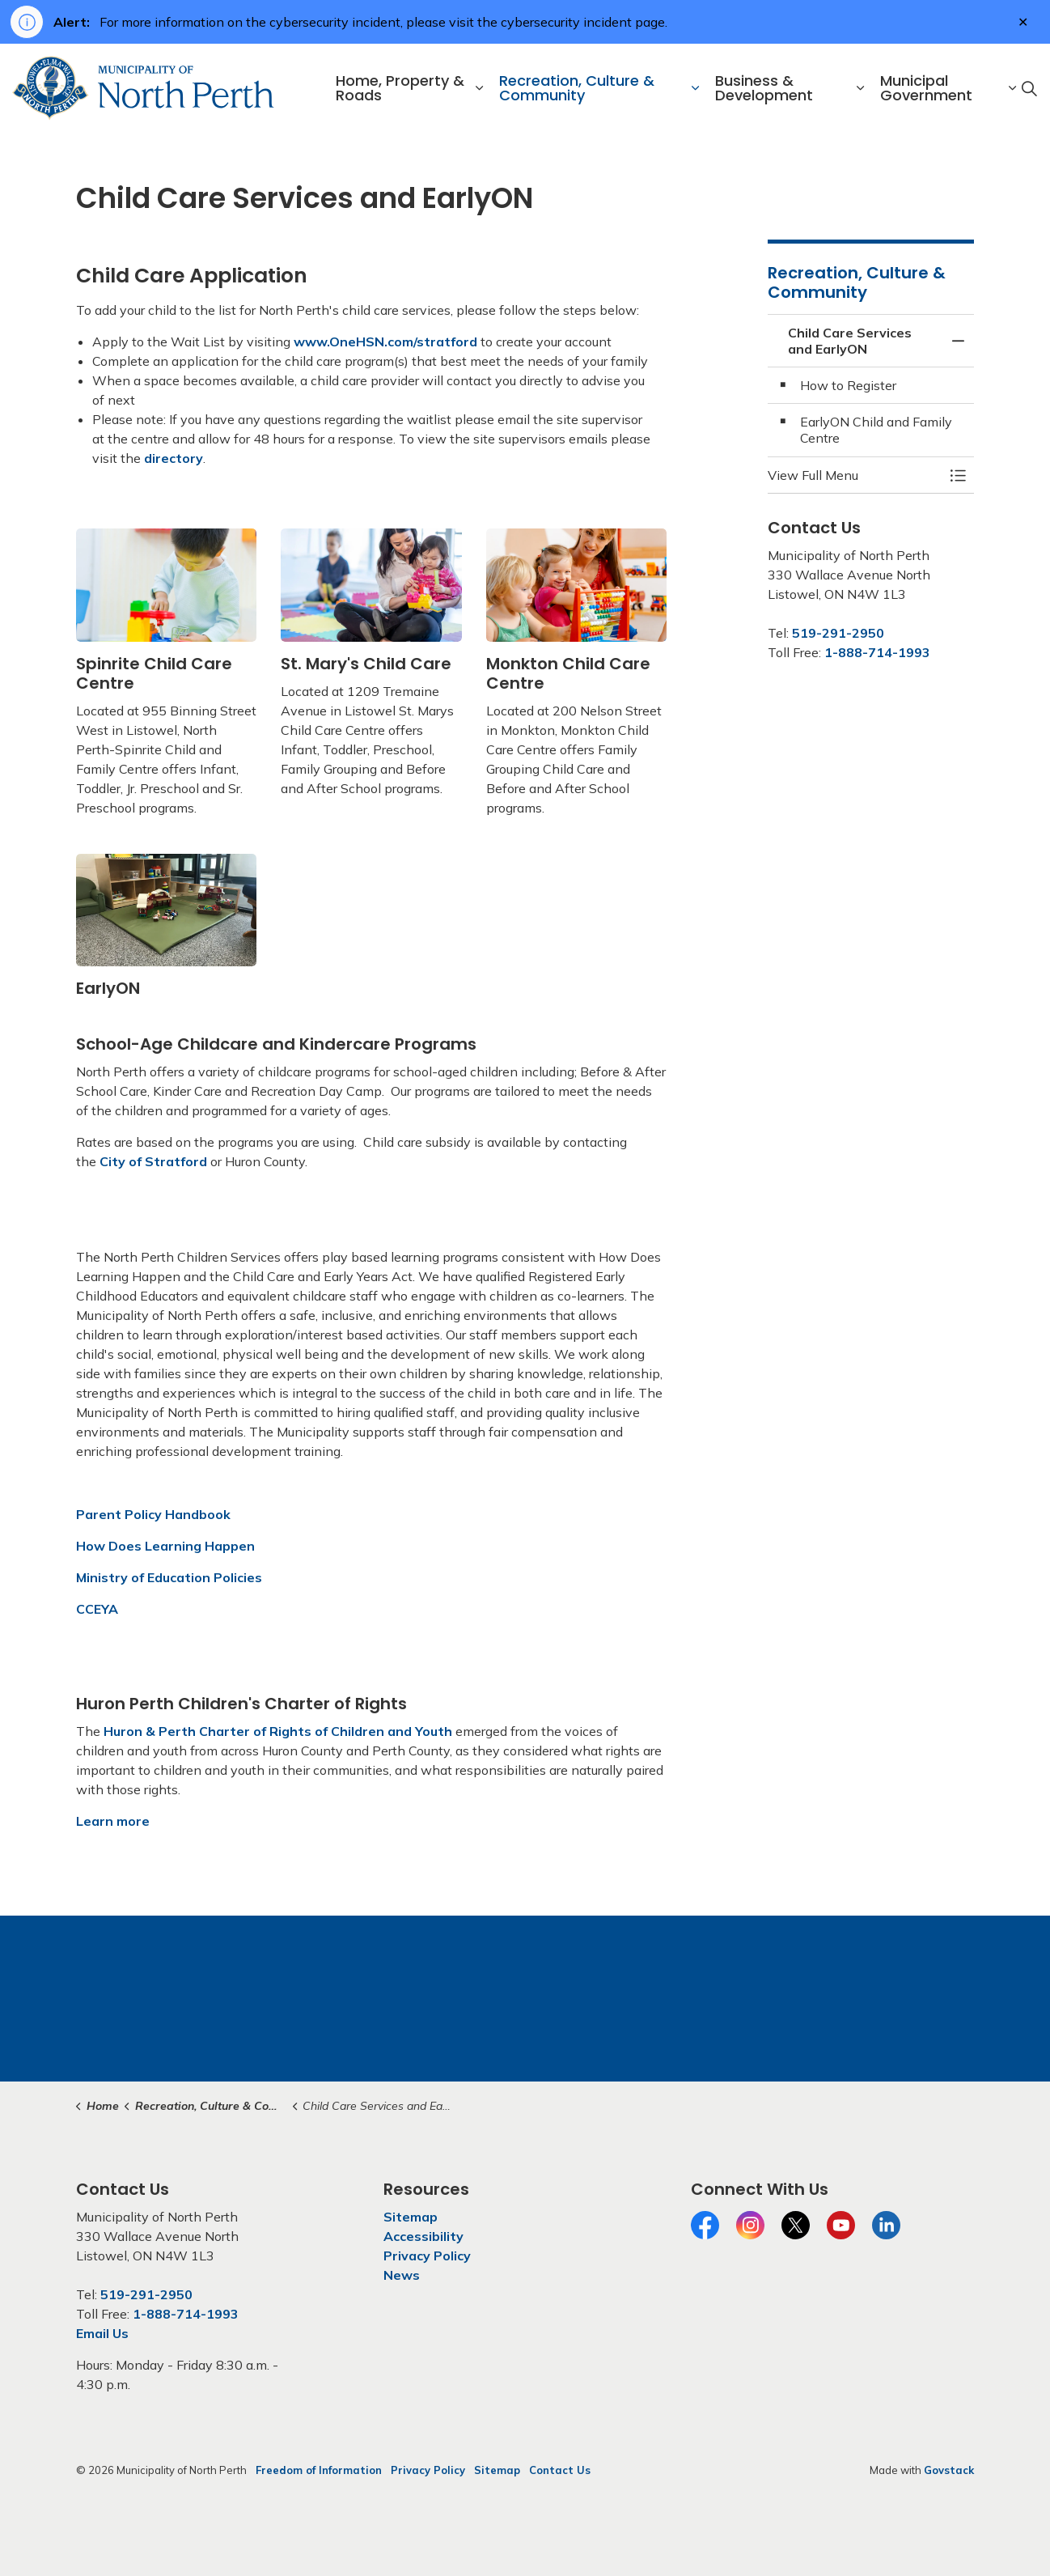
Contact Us (560, 2470)
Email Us (102, 2333)
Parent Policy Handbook (153, 1514)
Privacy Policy (427, 2255)
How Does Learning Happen (165, 1546)
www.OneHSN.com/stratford (385, 341)
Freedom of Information (319, 2470)
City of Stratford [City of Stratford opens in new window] (153, 1161)
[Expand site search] (1029, 88)
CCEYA (97, 1609)
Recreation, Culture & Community (576, 87)
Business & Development (764, 87)
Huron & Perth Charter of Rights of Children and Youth (278, 1731)
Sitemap (410, 2217)
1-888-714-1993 (877, 652)
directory (173, 458)
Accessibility (423, 2236)
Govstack (949, 2470)
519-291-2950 (838, 633)
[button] (855, 475)
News (401, 2275)
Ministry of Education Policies (169, 1577)
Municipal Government (926, 87)
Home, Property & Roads (400, 87)
